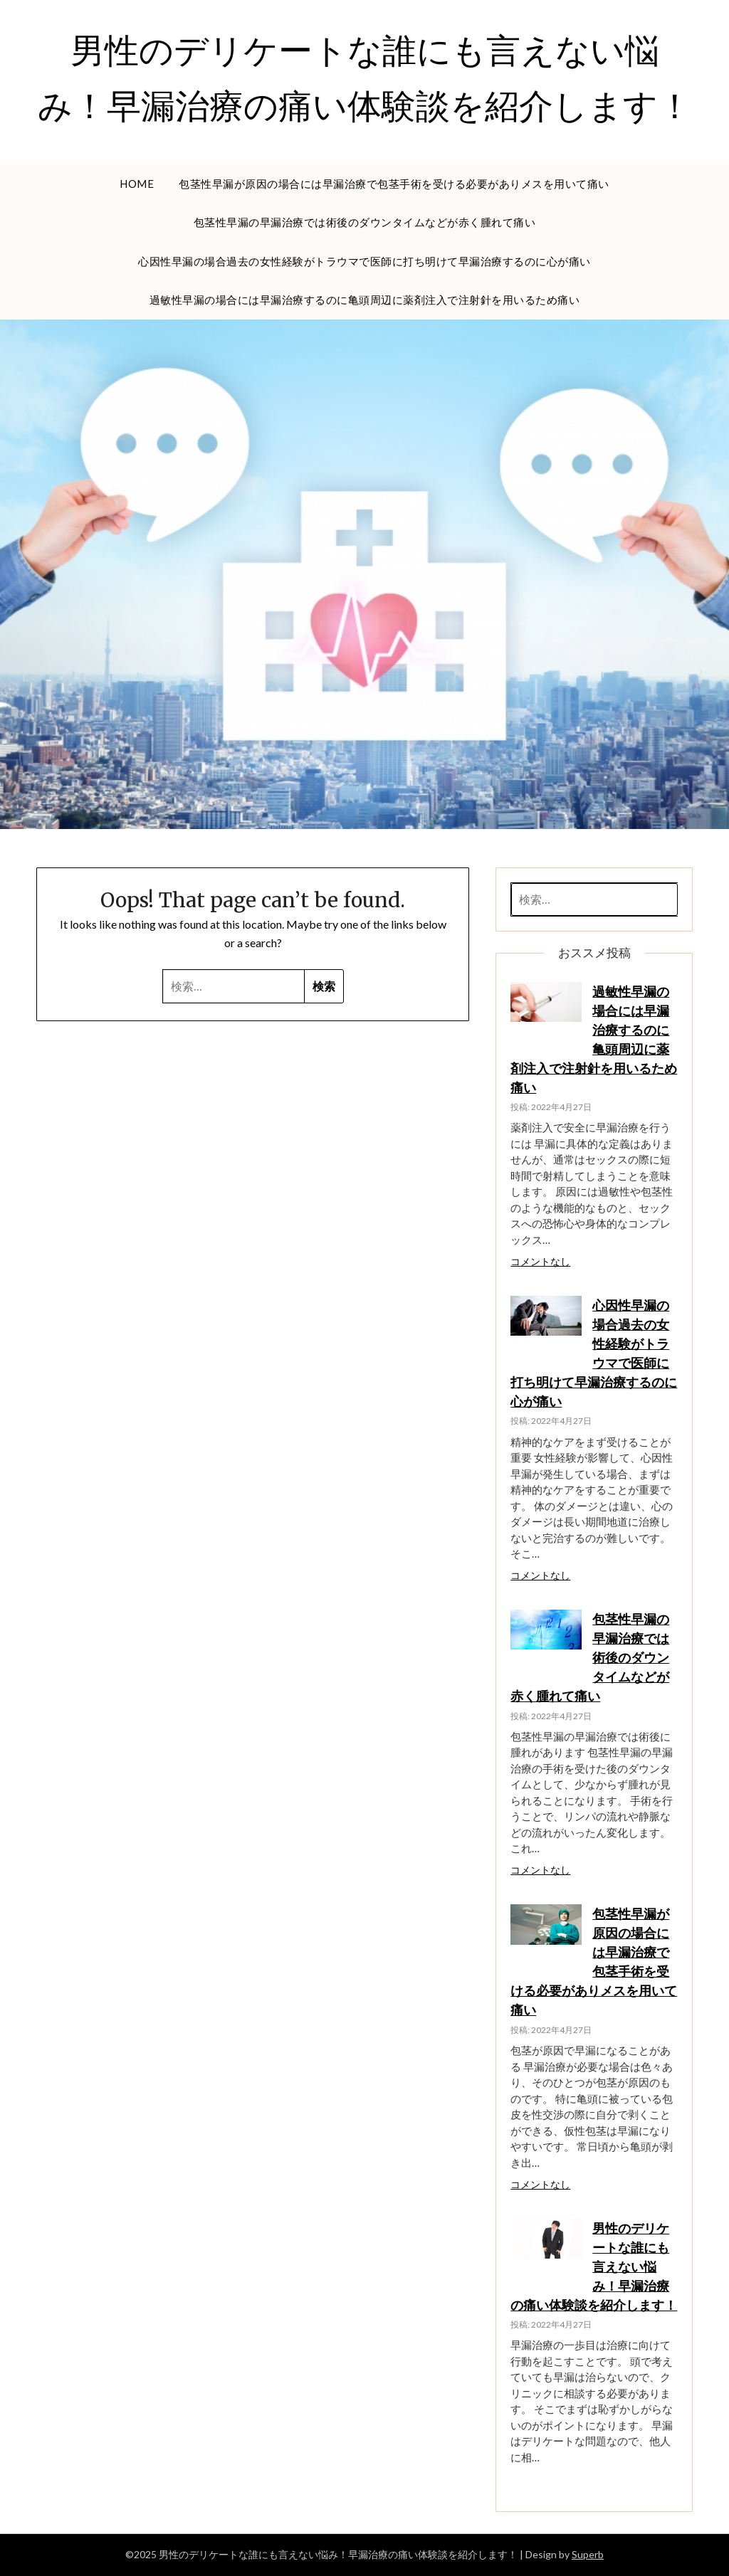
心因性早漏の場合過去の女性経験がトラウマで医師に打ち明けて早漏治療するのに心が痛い (364, 261)
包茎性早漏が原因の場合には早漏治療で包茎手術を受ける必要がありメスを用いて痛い (394, 183)
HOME (137, 183)
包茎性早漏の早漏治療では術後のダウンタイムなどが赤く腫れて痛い (365, 222)
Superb (588, 2554)
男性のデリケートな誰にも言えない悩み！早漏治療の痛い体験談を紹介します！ (593, 2266)
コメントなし (540, 1261)
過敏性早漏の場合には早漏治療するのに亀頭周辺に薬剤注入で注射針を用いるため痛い (365, 299)
